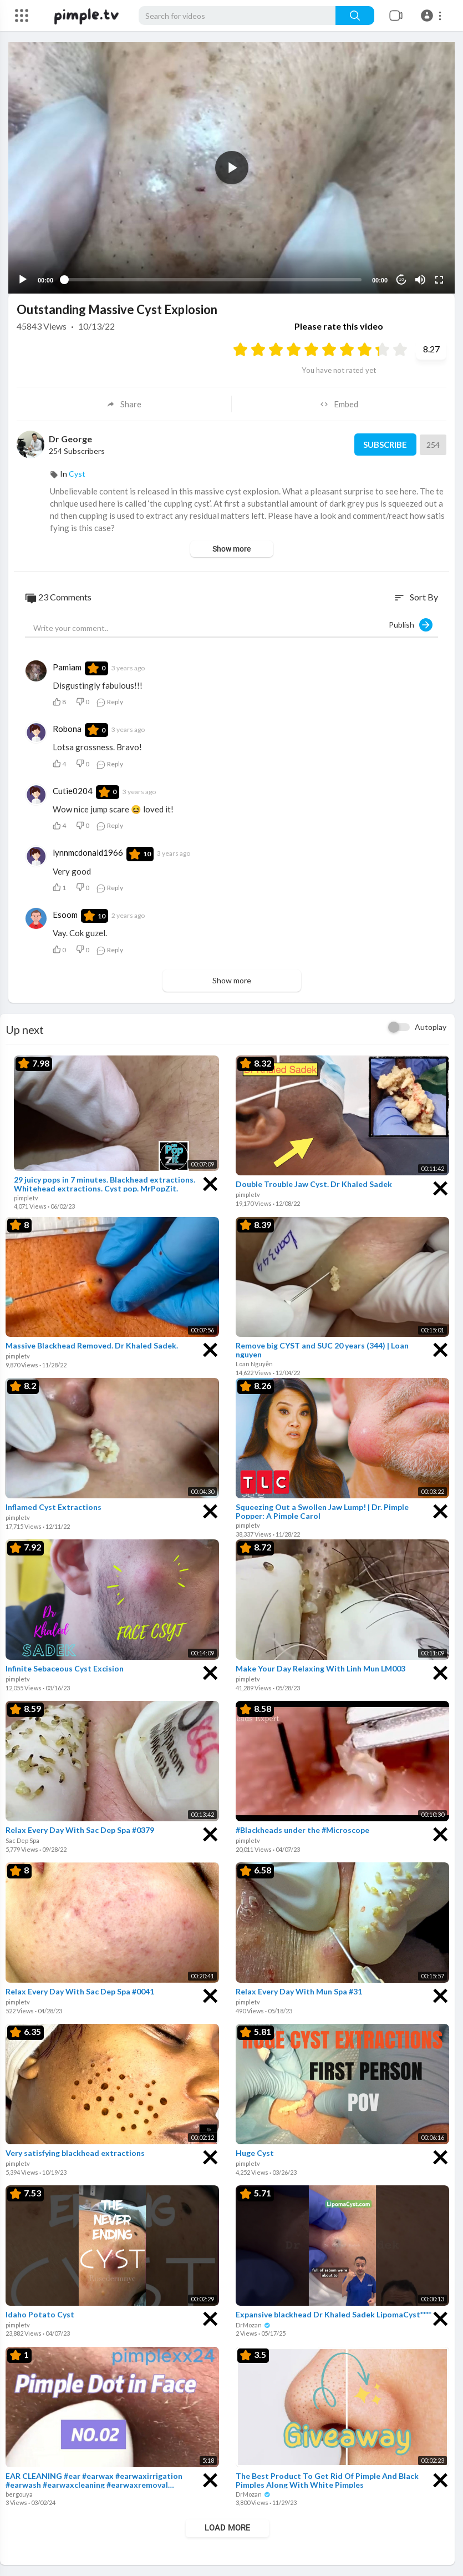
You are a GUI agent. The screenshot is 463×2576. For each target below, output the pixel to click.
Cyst (77, 473)
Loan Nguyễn (254, 1363)
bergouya (19, 2494)
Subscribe (385, 444)
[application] (231, 168)
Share (123, 404)
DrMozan (253, 2324)
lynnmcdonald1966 (88, 852)
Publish (411, 625)
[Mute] (420, 279)
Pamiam (67, 667)
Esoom (65, 915)
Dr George (70, 438)
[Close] (210, 1182)
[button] (432, 15)
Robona (67, 729)
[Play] (22, 279)
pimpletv (26, 1197)
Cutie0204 (73, 791)
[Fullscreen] (439, 279)
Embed (339, 404)
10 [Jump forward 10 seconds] (401, 279)
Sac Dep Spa (22, 1840)
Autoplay (430, 1027)
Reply (109, 702)
